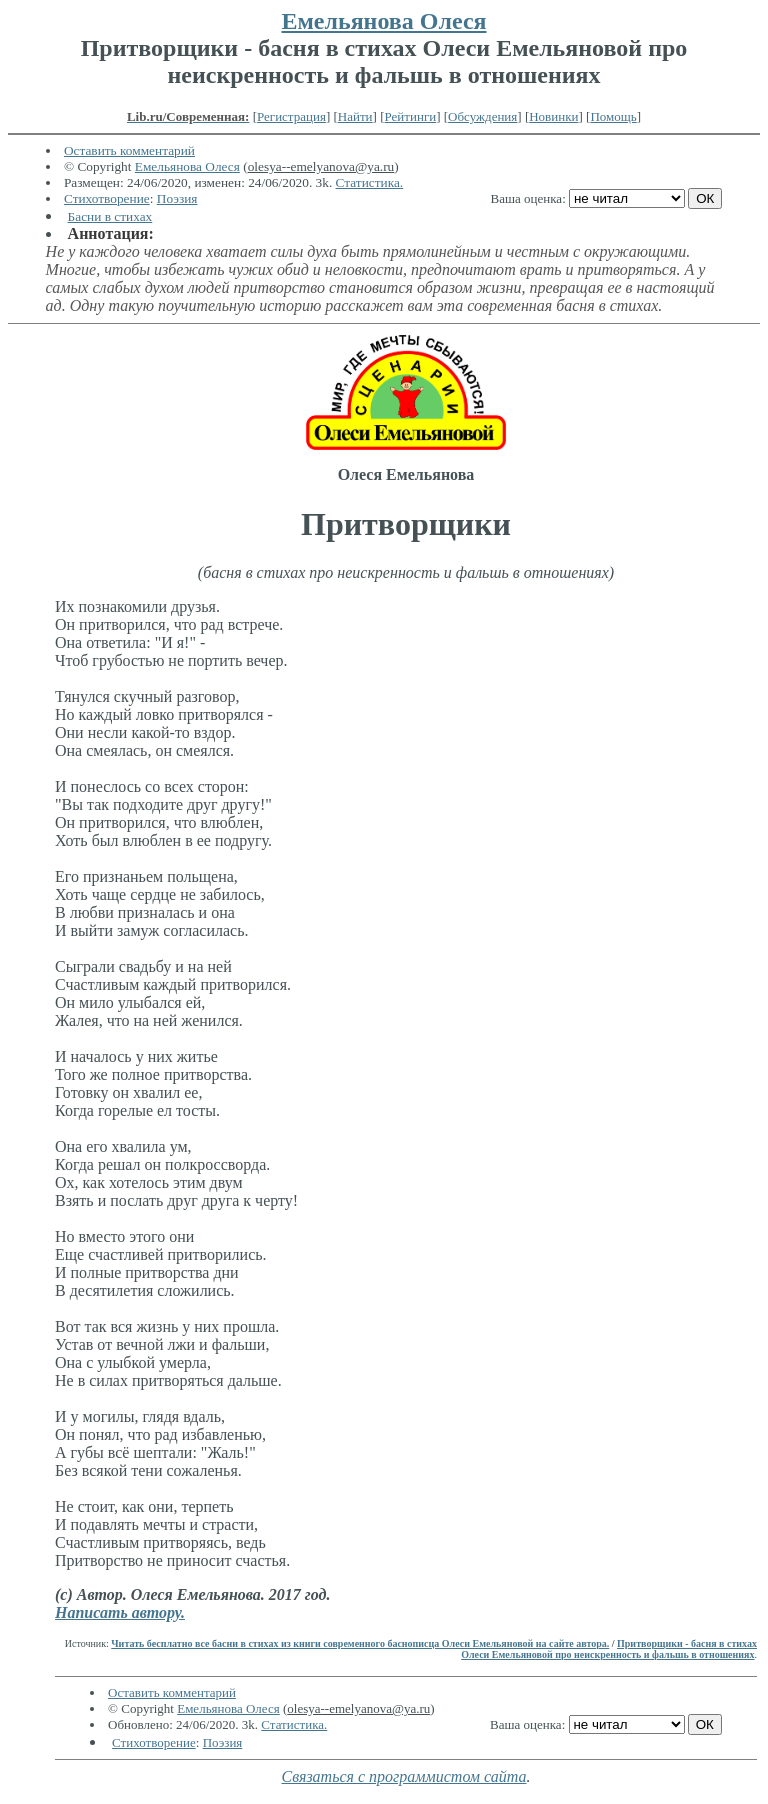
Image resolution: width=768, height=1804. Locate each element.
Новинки (553, 116)
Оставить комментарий (129, 150)
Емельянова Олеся (383, 21)
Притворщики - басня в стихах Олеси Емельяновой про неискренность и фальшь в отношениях (609, 1649)
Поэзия (177, 198)
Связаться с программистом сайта (404, 1776)
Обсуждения (482, 116)
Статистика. (370, 182)
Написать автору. (120, 1612)
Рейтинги (411, 116)
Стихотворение (107, 198)
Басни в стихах (110, 216)
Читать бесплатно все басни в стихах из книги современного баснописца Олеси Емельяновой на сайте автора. (360, 1643)
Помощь (613, 116)
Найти (355, 116)
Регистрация (291, 116)
